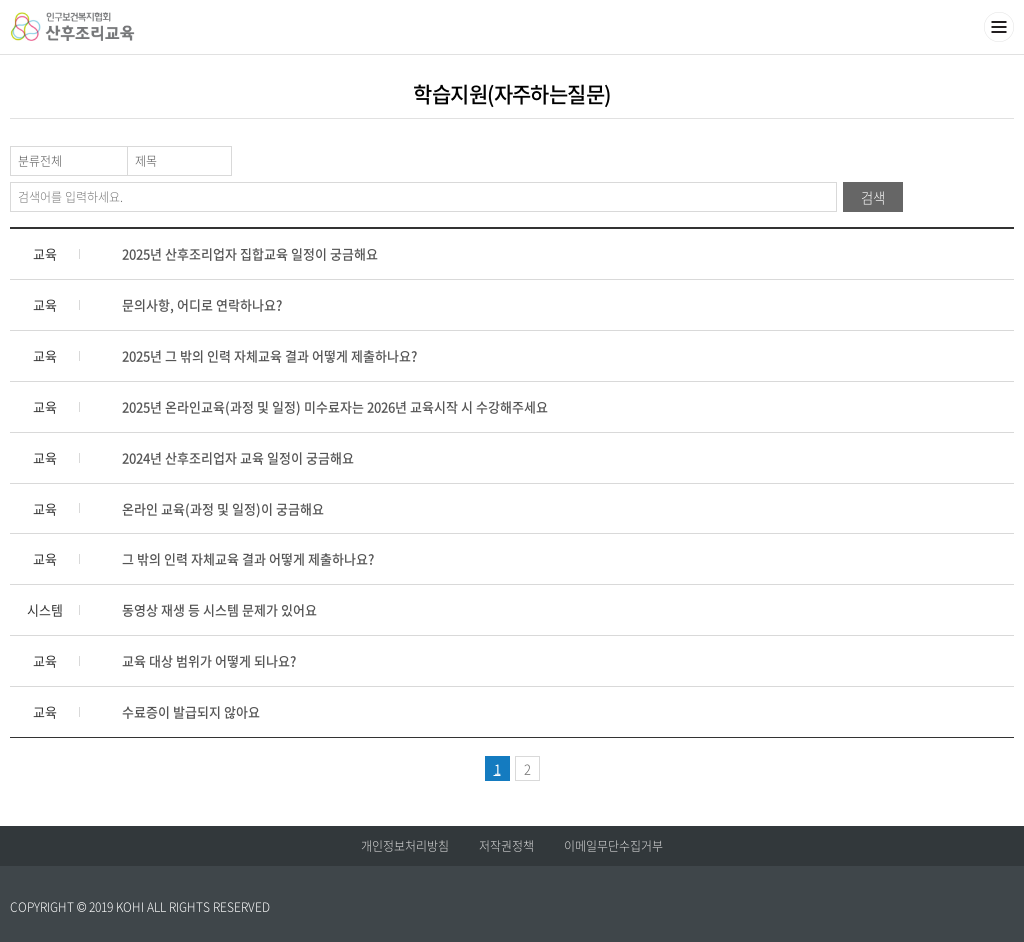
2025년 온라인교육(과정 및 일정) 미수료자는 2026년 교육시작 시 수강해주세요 (335, 406)
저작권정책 (506, 846)
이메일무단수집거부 (613, 846)
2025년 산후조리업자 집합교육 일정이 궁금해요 (250, 253)
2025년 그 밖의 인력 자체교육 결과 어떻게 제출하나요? (269, 355)
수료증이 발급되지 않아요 (191, 711)
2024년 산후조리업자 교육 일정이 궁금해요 (238, 457)
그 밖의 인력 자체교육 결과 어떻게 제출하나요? (248, 558)
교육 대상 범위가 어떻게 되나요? (209, 660)
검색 (873, 197)
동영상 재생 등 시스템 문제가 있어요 (219, 609)
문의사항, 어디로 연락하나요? (202, 304)
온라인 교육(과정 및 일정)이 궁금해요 (223, 508)
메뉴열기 (999, 27)
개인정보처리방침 (405, 846)
